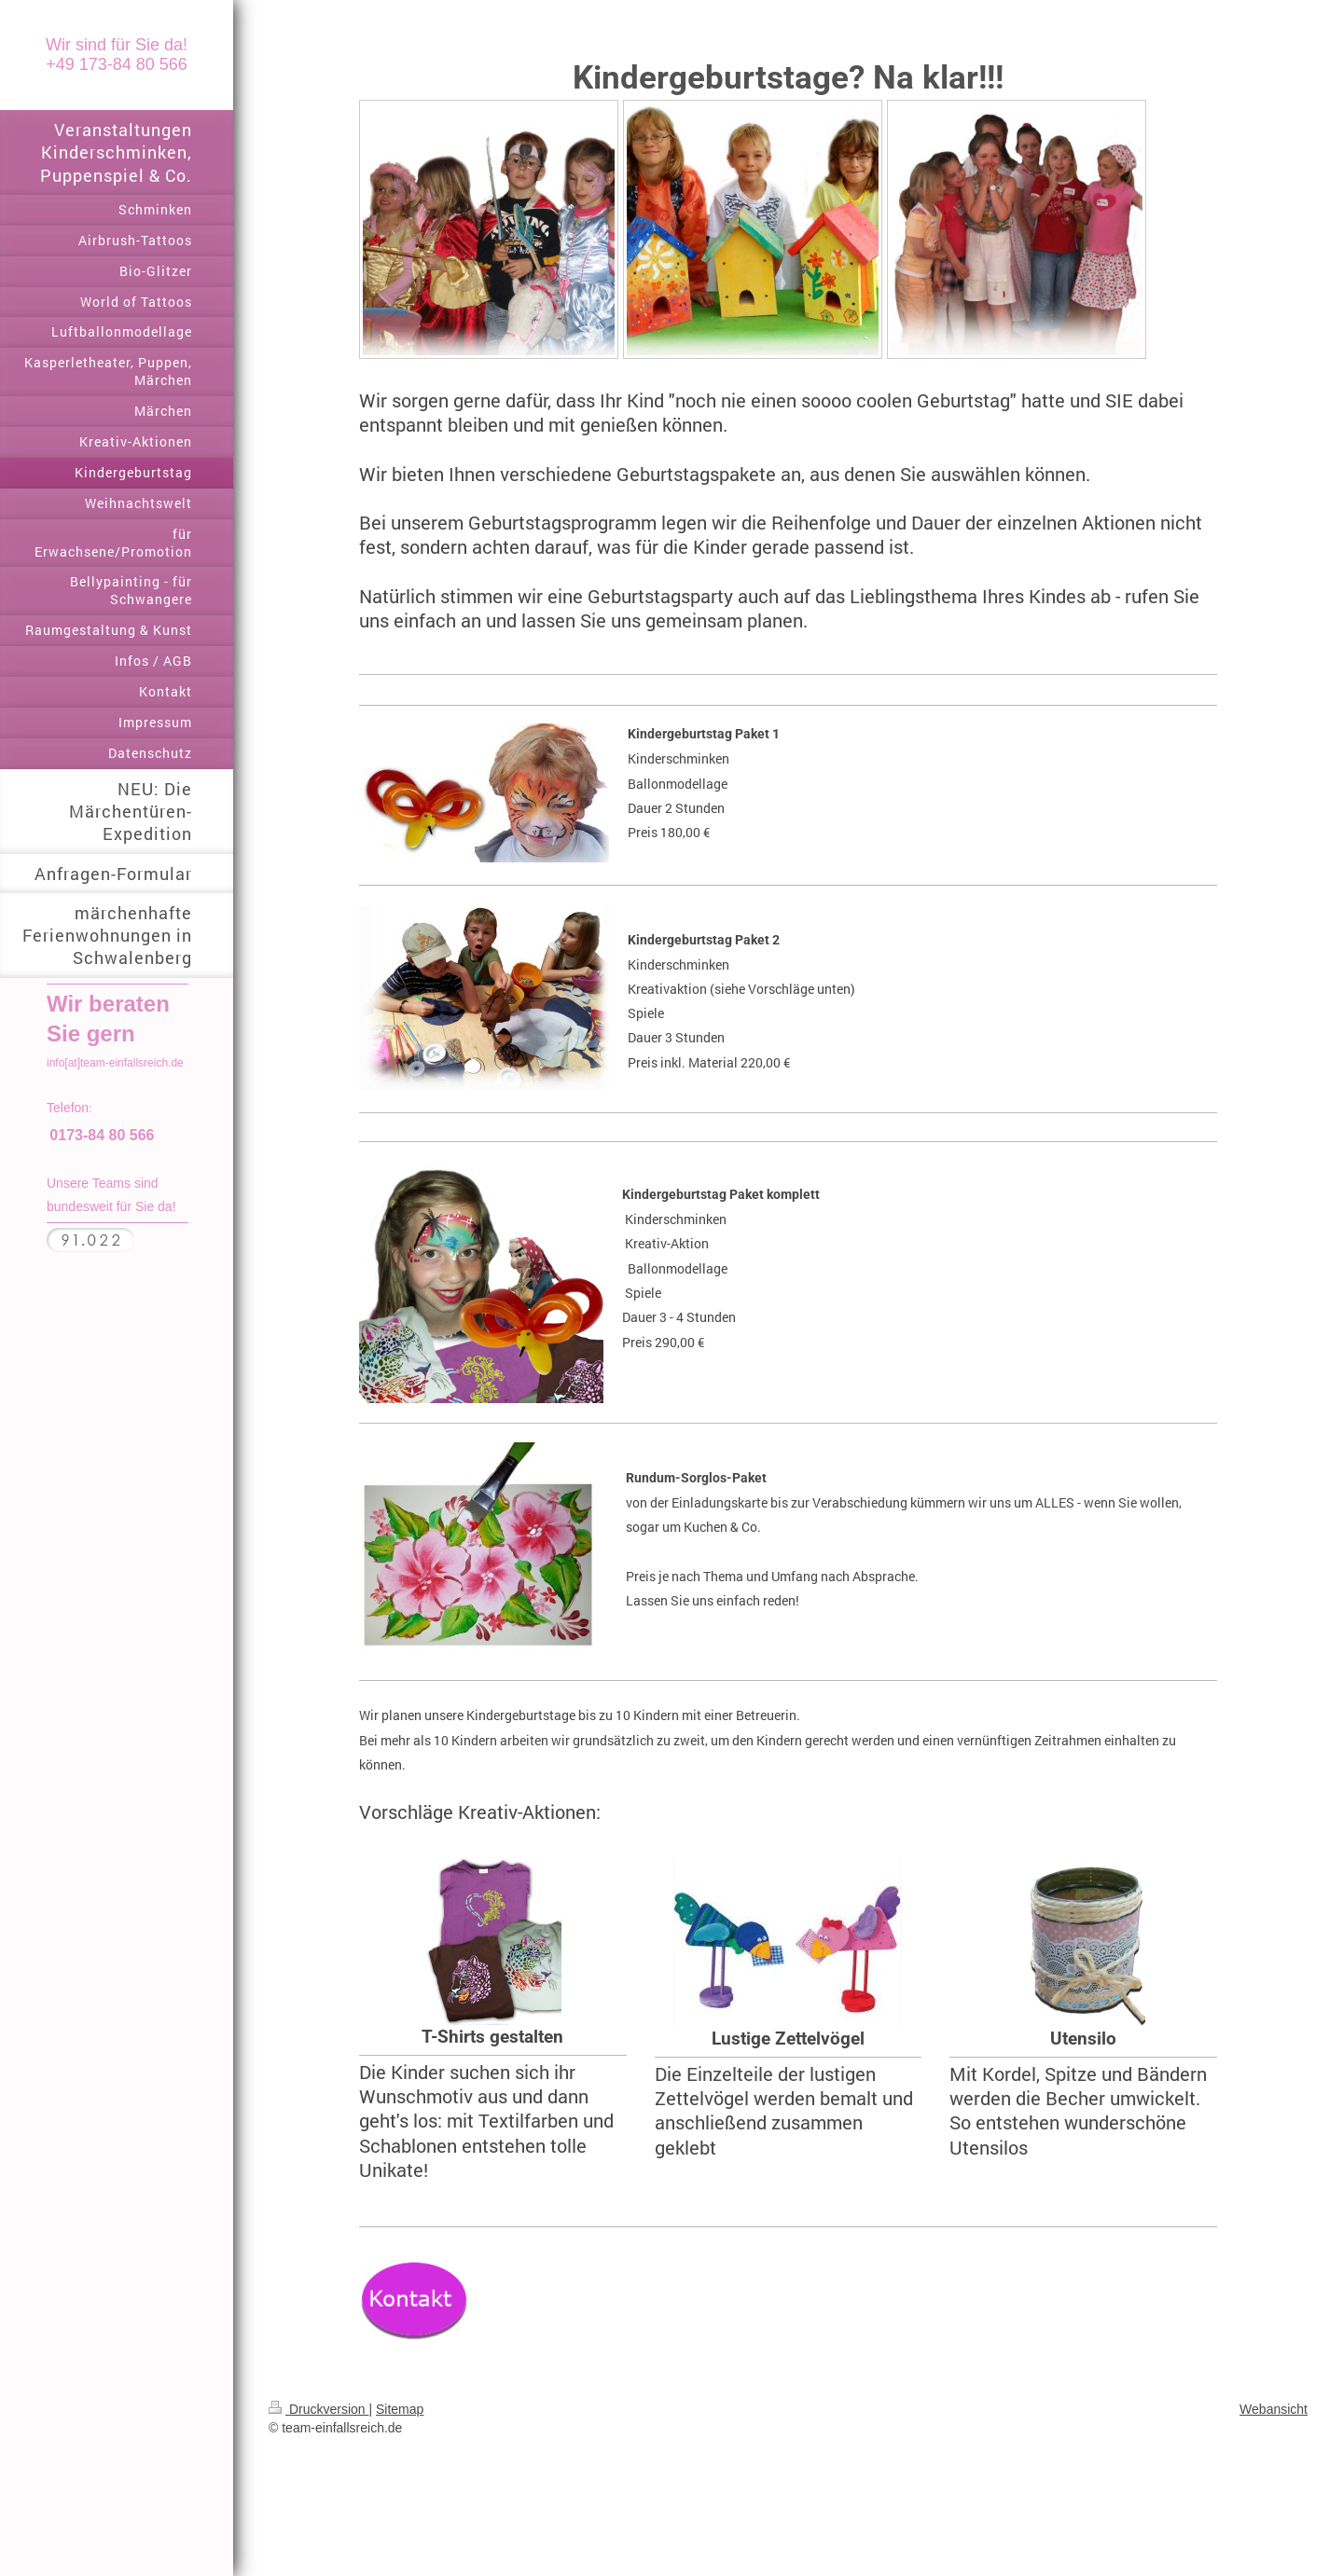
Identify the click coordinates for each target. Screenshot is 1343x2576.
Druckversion (318, 2409)
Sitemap (399, 2409)
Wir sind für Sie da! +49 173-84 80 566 (116, 54)
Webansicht (1273, 2409)
